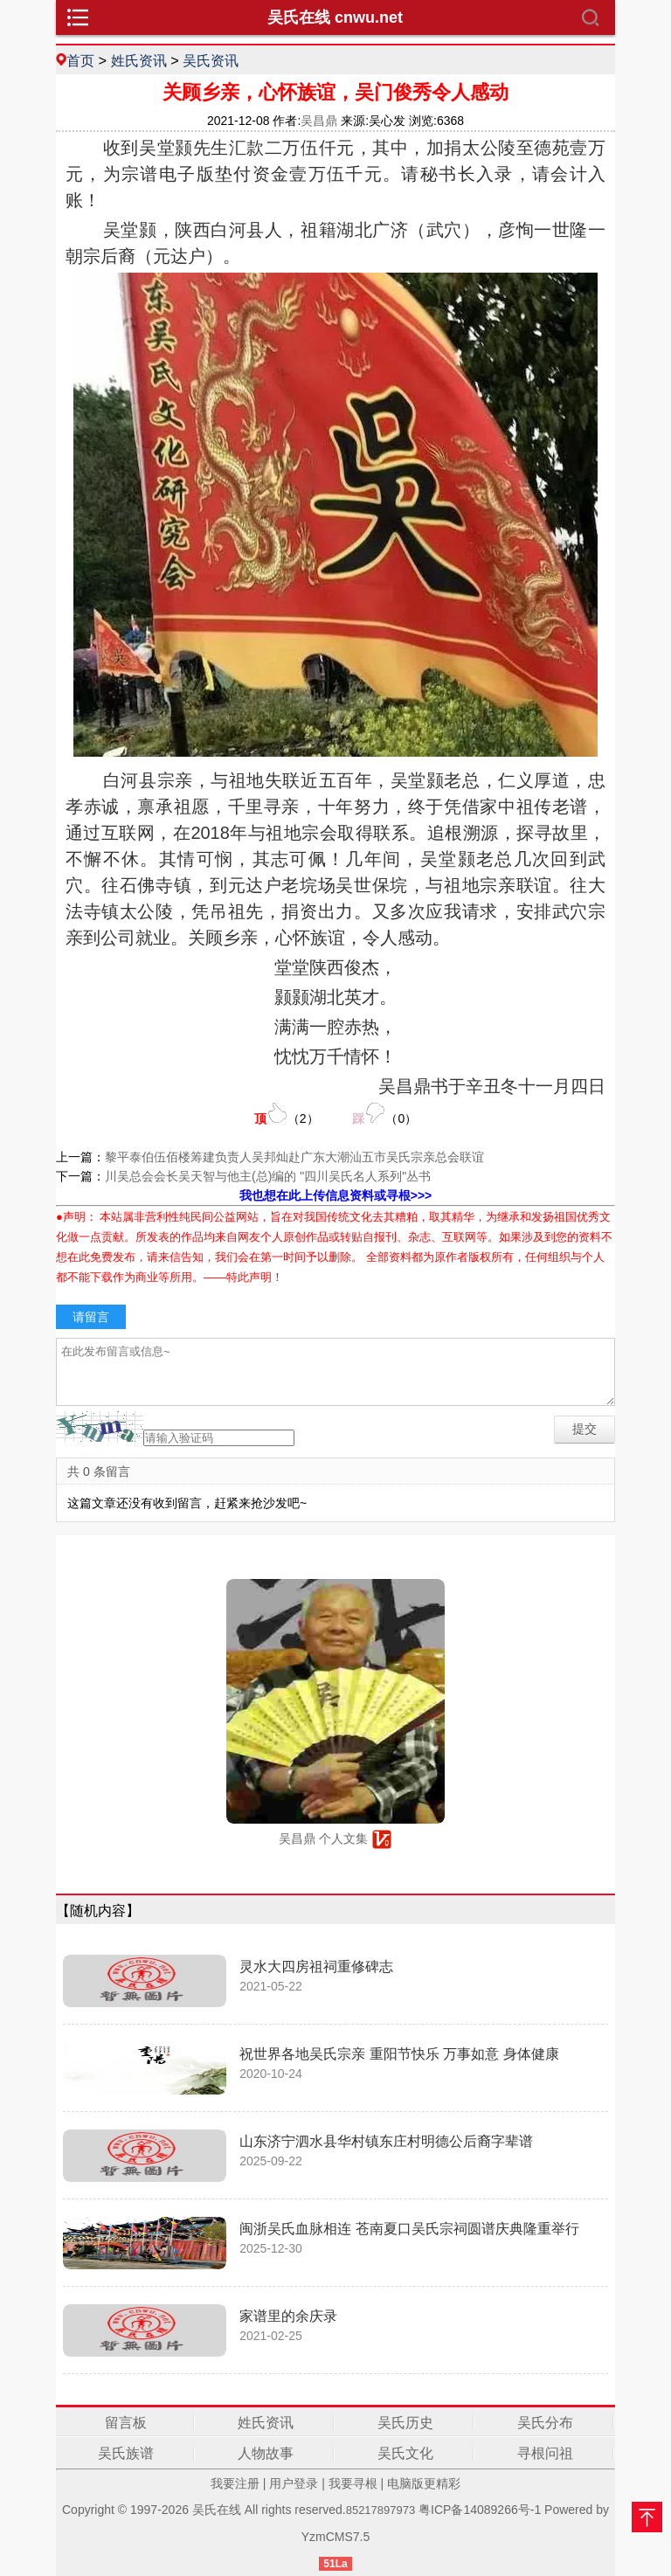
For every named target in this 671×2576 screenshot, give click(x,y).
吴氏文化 (405, 2453)
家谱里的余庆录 (288, 2316)
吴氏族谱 (126, 2453)
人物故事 (266, 2453)
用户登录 (293, 2483)
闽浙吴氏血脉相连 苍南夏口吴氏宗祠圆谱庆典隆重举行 (408, 2228)
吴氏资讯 (211, 60)
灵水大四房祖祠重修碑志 (316, 1966)
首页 (80, 60)
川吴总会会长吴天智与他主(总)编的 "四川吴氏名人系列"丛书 (268, 1176)
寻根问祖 (545, 2453)
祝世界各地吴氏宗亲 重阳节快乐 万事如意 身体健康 (398, 2053)
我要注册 (235, 2483)
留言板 (126, 2422)
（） (286, 1113)
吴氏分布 (545, 2422)
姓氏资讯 (139, 60)
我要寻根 (353, 2483)
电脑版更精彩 (423, 2483)
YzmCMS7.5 (335, 2537)
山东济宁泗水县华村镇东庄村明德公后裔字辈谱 (386, 2141)
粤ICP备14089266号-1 (480, 2510)
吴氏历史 (405, 2422)
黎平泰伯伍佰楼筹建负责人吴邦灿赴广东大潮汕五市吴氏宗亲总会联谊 (294, 1157)
